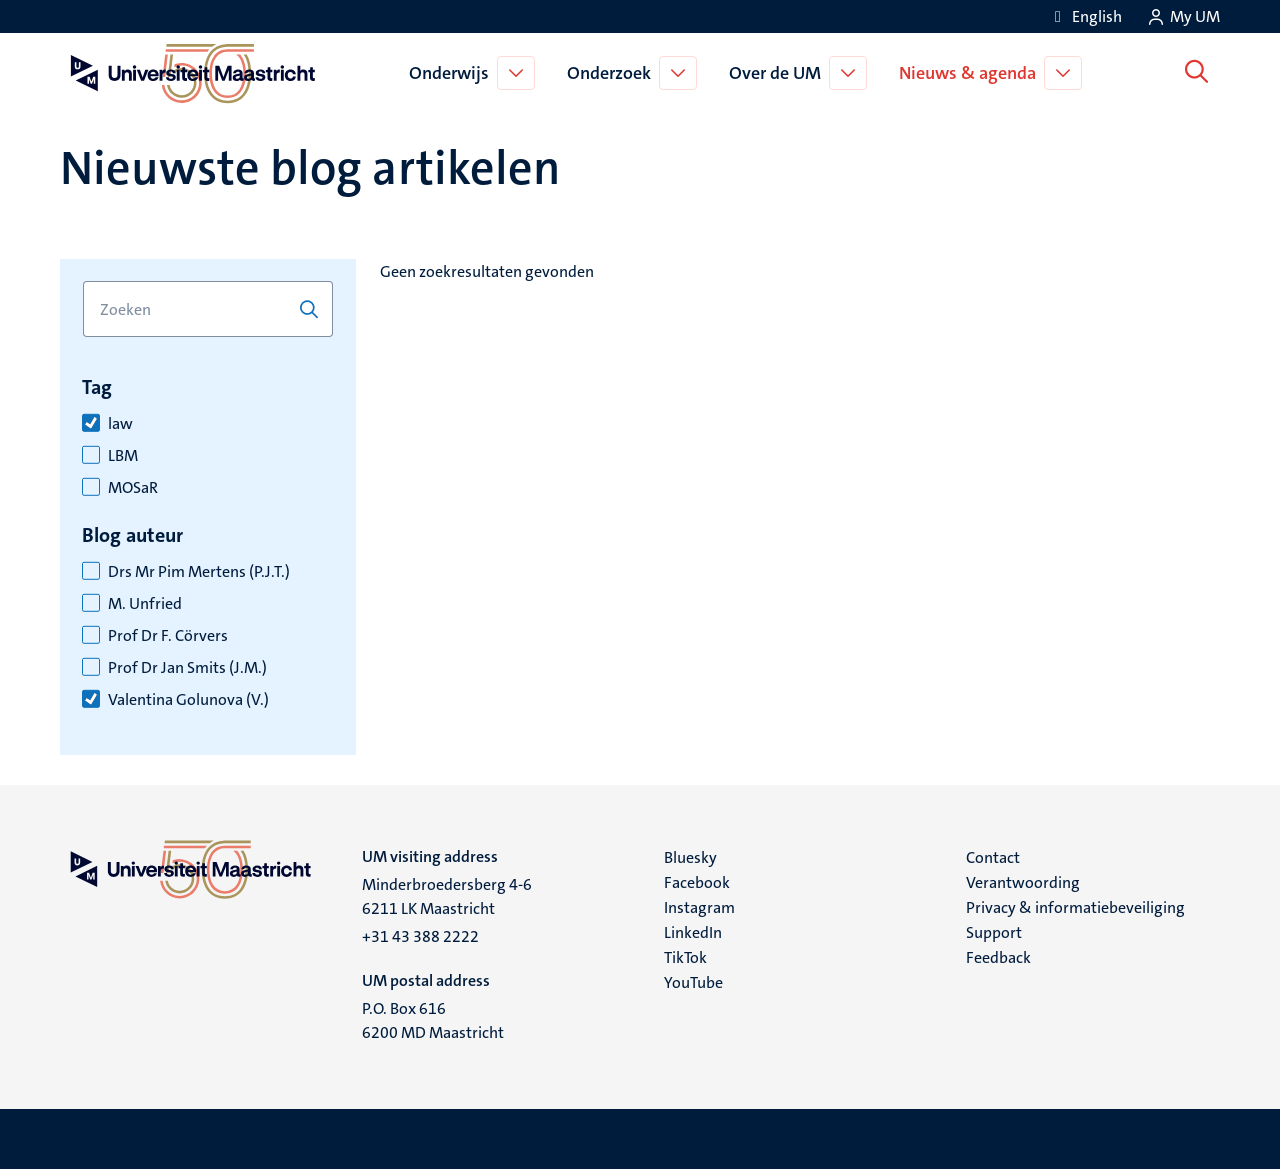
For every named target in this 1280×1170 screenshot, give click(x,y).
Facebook (697, 882)
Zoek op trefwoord (82, 281)
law (120, 424)
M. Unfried (145, 604)
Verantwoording (1023, 882)
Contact (993, 857)
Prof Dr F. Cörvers (168, 636)
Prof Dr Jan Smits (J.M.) (187, 668)
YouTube (693, 982)
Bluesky (690, 857)
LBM (123, 456)
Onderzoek (613, 73)
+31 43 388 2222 (420, 936)
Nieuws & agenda (971, 73)
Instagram (699, 907)
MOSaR (133, 488)
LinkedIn (693, 932)
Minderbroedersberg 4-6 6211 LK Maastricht (447, 896)
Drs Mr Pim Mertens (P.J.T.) (199, 572)
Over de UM (779, 73)
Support (994, 932)
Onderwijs (453, 73)
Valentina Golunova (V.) (188, 700)
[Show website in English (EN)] (1085, 16)
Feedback (998, 957)
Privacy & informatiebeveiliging (1075, 907)
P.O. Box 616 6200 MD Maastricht (433, 1020)
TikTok (685, 957)
